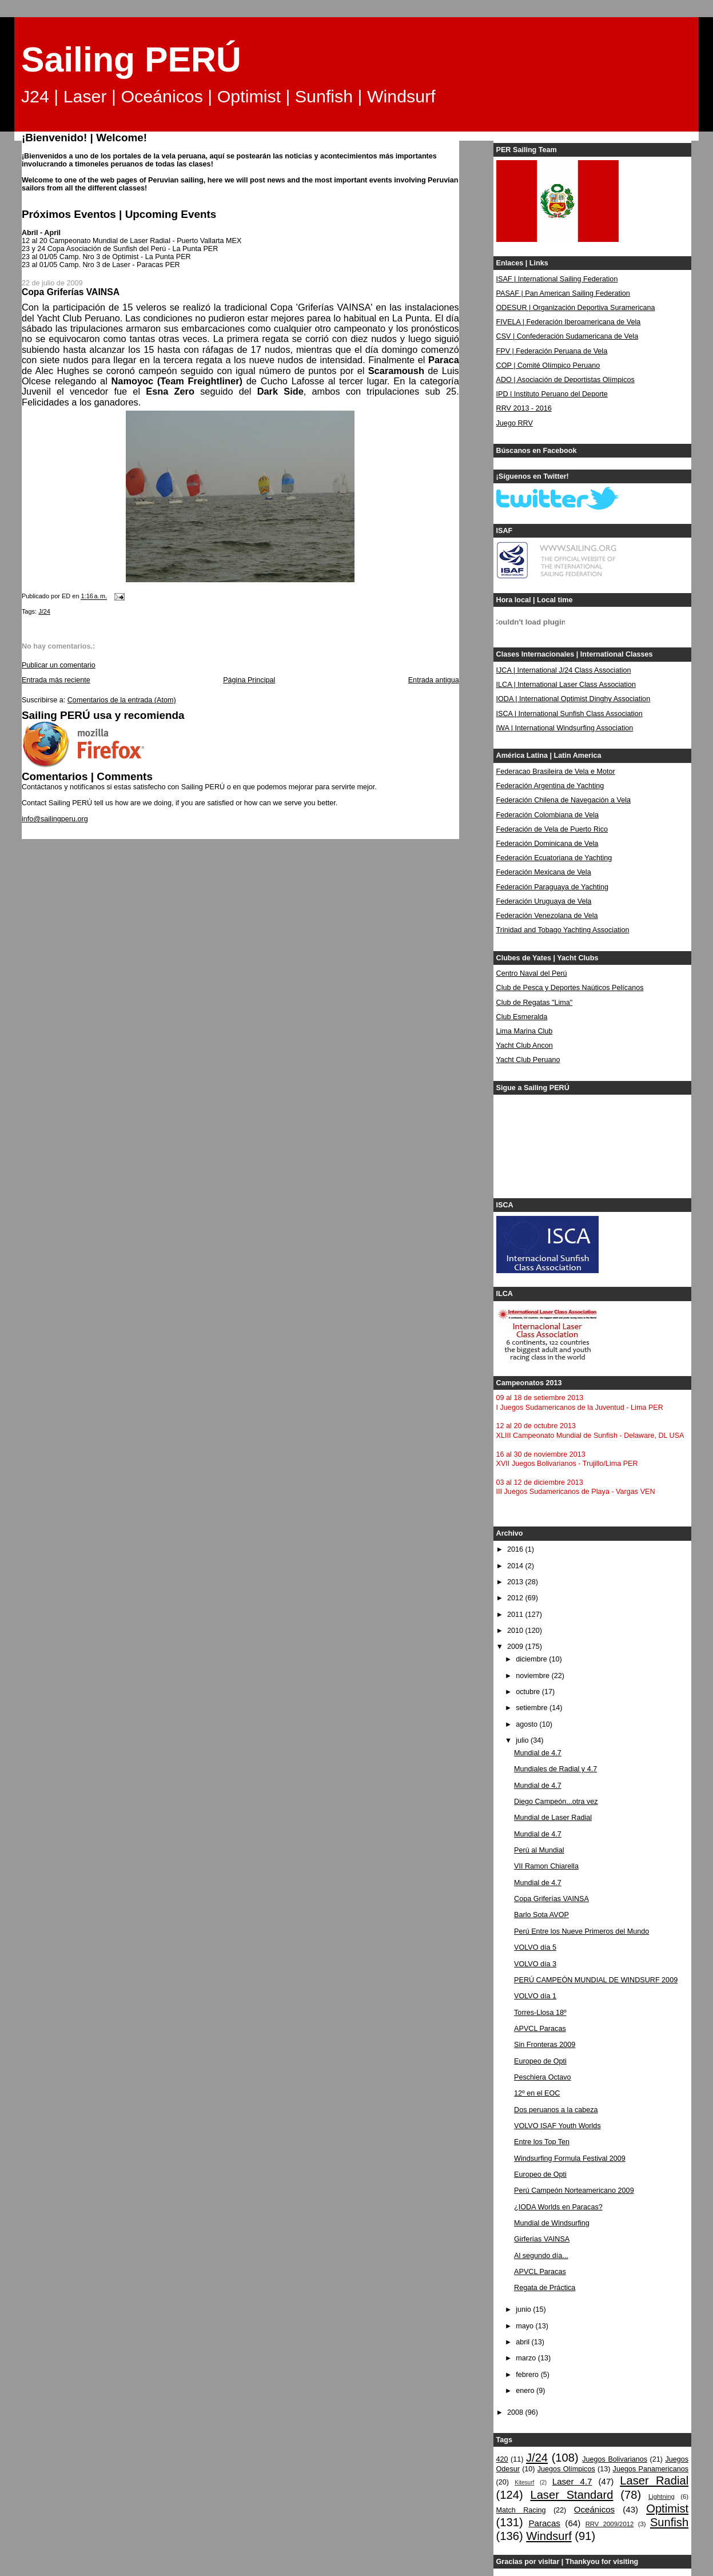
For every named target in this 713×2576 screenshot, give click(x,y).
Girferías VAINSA (541, 2239)
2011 (516, 1615)
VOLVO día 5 (535, 1947)
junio (524, 2309)
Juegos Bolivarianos (614, 2459)
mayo (525, 2326)
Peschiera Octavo (542, 2077)
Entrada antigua (433, 680)
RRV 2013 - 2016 (524, 408)
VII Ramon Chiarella (546, 1866)
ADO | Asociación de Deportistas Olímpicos (565, 380)
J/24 (44, 611)
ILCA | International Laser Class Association (566, 685)
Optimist (667, 2508)
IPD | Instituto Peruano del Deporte (552, 394)
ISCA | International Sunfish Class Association (569, 714)
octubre (529, 1692)
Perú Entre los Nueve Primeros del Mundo (581, 1931)
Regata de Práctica (544, 2288)
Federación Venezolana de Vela (547, 916)
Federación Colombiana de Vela (547, 815)
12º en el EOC (537, 2093)
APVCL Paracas (540, 2029)
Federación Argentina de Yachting (550, 786)
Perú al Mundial (539, 1850)
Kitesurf (524, 2482)
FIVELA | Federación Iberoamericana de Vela (568, 322)
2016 (516, 1549)
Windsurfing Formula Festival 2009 (570, 2158)
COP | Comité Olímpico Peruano (548, 365)
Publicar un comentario (58, 665)
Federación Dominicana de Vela (547, 844)
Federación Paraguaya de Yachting (552, 887)
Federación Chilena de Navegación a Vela (563, 800)
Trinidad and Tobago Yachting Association (563, 930)
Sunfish (669, 2522)
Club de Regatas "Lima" (534, 1003)
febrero (528, 2375)
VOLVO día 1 (535, 1996)
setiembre (532, 1708)
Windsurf (549, 2536)
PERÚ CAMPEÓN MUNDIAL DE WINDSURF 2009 (596, 1980)
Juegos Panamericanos (651, 2469)
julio (523, 1740)
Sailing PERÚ (131, 59)
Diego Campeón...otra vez (556, 1802)
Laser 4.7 (572, 2481)
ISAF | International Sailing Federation (557, 279)
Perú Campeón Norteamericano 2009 (574, 2191)
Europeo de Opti (540, 2061)
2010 (516, 1631)
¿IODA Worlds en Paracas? (558, 2207)
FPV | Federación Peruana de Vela (552, 351)
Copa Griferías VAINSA (551, 1899)
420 (502, 2459)
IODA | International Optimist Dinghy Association (573, 699)
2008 (516, 2412)
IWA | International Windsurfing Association (565, 728)
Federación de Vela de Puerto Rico (552, 829)
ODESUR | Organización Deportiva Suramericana (575, 308)
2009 (516, 1647)
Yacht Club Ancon (524, 1045)
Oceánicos (594, 2509)
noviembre (533, 1676)
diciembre (532, 1659)
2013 (516, 1582)
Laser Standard (571, 2494)
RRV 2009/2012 (609, 2524)
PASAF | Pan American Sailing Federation (563, 293)
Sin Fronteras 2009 (544, 2045)
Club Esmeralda (522, 1017)
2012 (516, 1598)
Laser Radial (654, 2480)
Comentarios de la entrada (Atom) (121, 700)
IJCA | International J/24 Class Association (563, 670)
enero (526, 2391)
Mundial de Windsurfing (551, 2223)
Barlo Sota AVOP (541, 1915)
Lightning (661, 2496)
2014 (516, 1566)
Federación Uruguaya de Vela (544, 901)
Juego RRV (514, 423)
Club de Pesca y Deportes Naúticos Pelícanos (570, 988)
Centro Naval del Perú (531, 973)
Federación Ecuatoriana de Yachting (554, 858)
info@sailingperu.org (55, 819)
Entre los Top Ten (541, 2142)
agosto (527, 1724)
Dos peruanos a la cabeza (556, 2110)
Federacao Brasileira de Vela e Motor (555, 772)
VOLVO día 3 (535, 1964)
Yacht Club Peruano (528, 1060)
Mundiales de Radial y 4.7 (555, 1769)
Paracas (544, 2523)
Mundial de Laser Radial (553, 1818)
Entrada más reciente (56, 680)
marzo (527, 2358)
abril (523, 2342)
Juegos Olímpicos (566, 2469)
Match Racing (521, 2510)
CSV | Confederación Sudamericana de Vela (567, 336)
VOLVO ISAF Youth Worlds (557, 2126)
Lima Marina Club (524, 1031)
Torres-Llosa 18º (540, 2013)
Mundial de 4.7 (537, 1753)
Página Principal (249, 680)
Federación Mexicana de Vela (543, 872)
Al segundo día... (541, 2256)
